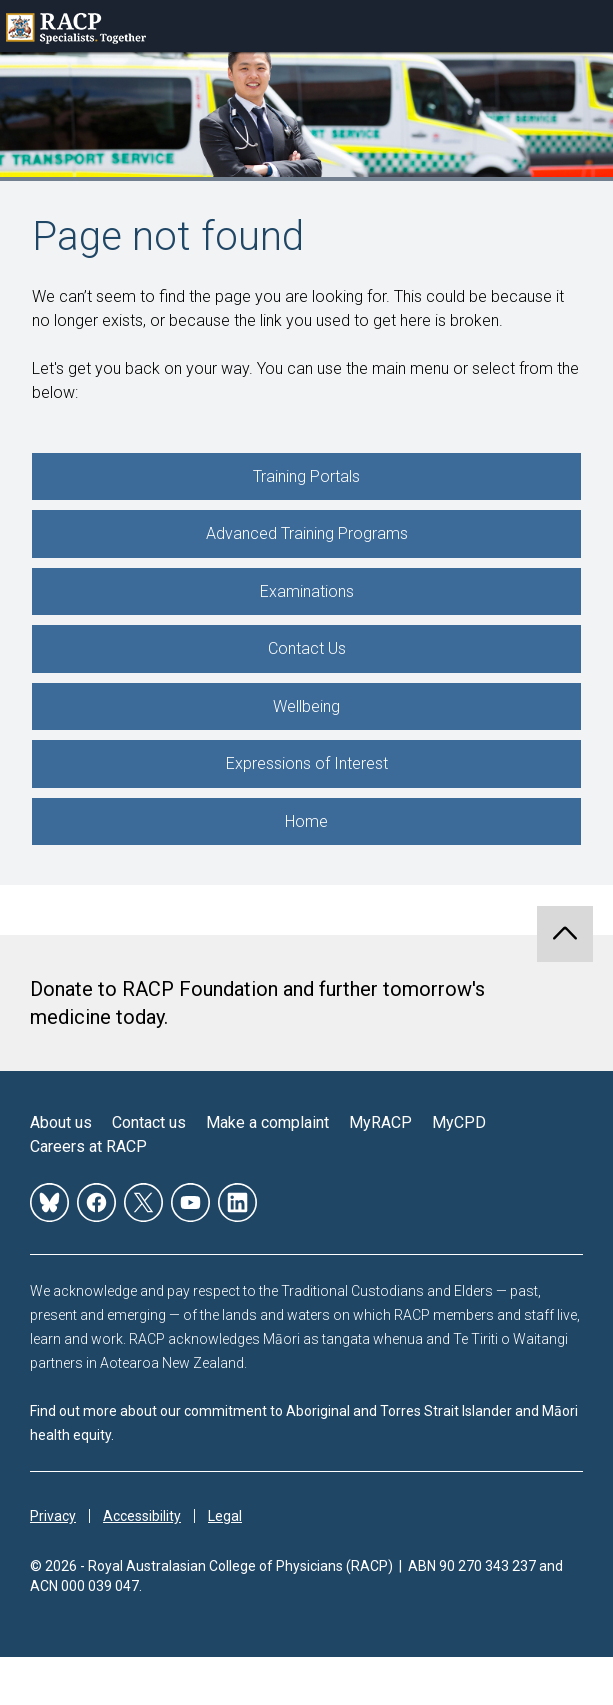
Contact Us (307, 648)
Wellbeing (306, 706)
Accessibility (142, 1516)
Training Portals (306, 476)
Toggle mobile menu (587, 26)
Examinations (307, 591)
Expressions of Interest (307, 763)
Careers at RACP (88, 1146)
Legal (225, 1516)
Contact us (149, 1122)
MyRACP (380, 1122)
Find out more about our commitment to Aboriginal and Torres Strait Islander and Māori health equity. (304, 1423)
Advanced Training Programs (307, 533)
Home (306, 821)
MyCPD (459, 1122)
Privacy (53, 1516)
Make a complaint (267, 1122)
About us (61, 1122)
